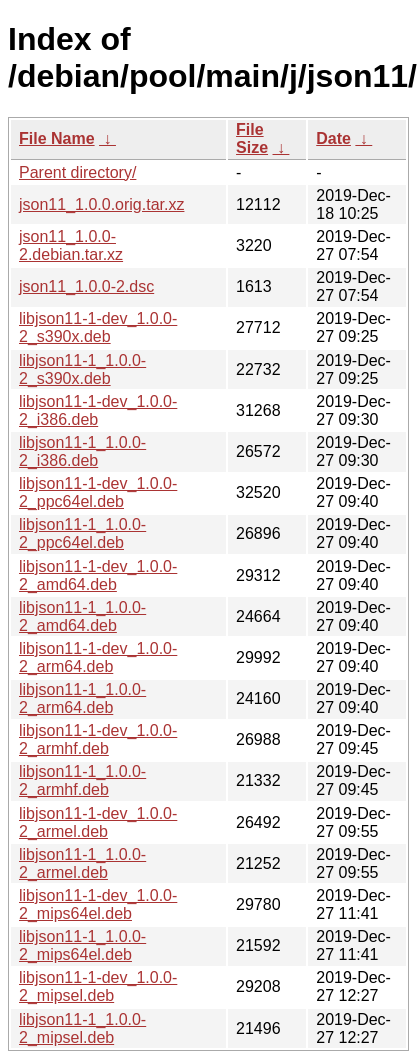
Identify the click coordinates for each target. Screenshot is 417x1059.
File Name (57, 138)
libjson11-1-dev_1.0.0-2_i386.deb (98, 410)
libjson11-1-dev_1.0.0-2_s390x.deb (98, 327)
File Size (252, 138)
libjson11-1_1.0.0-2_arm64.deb (82, 698)
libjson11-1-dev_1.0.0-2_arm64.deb (98, 657)
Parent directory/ (77, 172)
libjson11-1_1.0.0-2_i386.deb (82, 451)
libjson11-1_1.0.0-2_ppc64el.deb (82, 533)
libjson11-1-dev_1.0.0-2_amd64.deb (98, 575)
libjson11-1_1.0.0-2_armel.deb (82, 863)
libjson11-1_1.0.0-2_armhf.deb (82, 780)
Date (333, 138)
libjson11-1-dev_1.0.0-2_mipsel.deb (98, 986)
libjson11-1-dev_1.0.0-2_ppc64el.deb (98, 492)
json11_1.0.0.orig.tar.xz (101, 204)
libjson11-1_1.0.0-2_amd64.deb (82, 616)
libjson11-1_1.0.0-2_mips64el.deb (82, 945)
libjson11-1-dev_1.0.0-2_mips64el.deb (98, 904)
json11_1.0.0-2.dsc (86, 286)
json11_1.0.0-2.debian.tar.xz (71, 245)
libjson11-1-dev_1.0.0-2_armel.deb (98, 822)
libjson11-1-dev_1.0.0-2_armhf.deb (98, 739)
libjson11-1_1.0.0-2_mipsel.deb (82, 1028)
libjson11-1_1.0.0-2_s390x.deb (82, 369)
